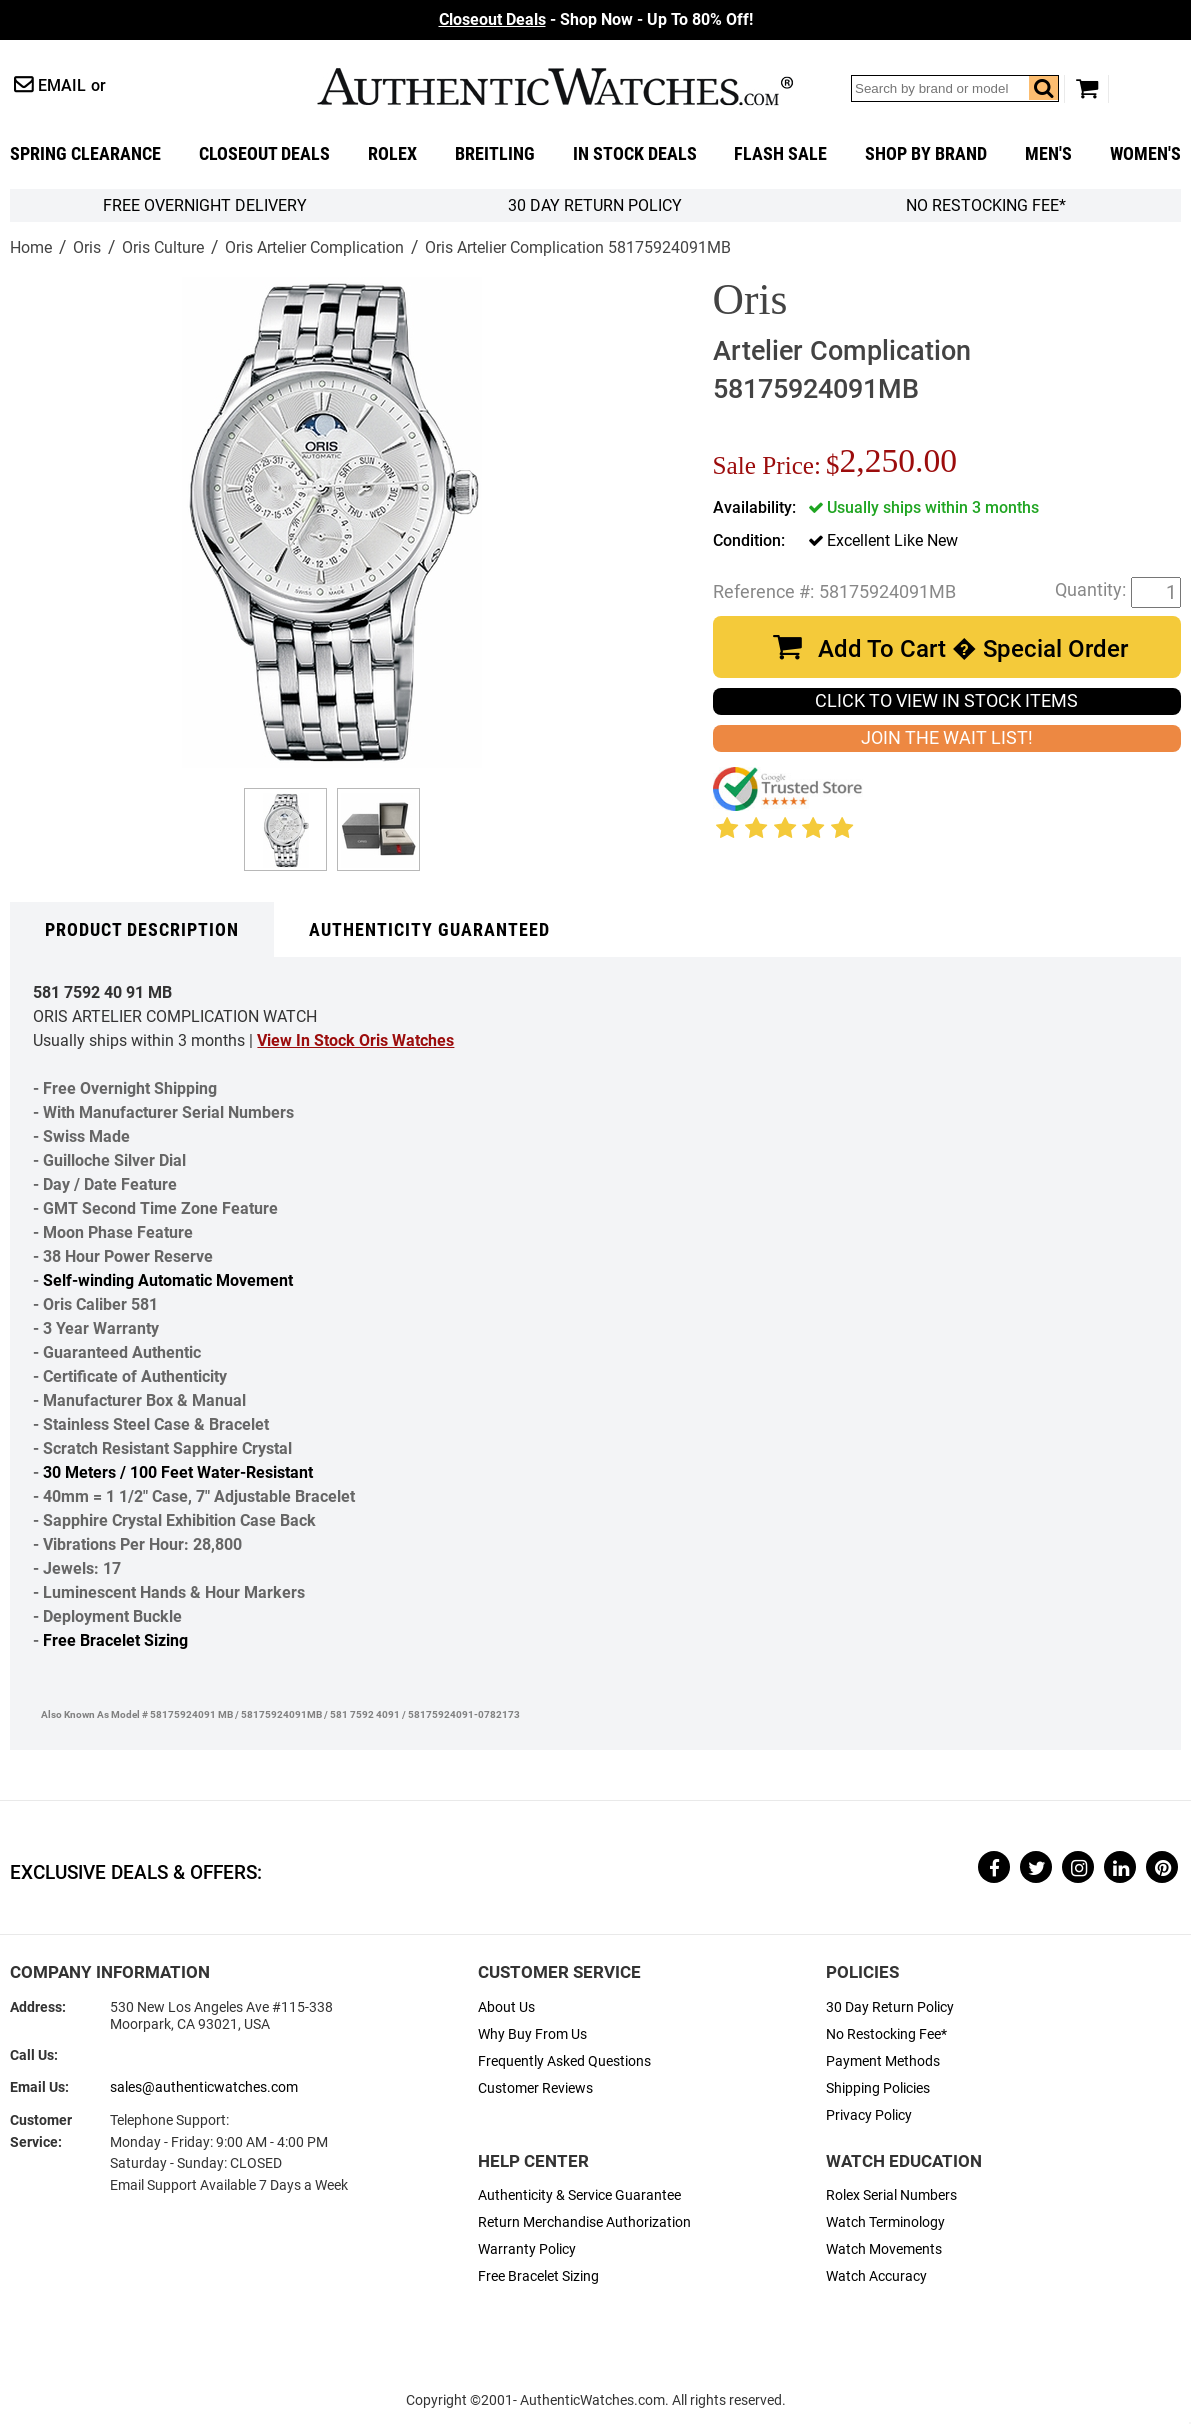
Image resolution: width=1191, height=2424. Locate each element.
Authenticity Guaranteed (429, 930)
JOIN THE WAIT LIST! (947, 738)
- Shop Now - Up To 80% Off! (596, 19)
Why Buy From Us (532, 2034)
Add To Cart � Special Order (973, 649)
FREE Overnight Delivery (205, 205)
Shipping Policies (878, 2088)
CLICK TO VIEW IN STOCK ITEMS (946, 701)
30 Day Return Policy (890, 2007)
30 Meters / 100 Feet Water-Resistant (178, 1472)
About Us (506, 2007)
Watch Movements (884, 2249)
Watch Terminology (885, 2222)
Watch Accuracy (876, 2276)
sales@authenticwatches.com (204, 2087)
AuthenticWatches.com (555, 86)
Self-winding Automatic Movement (168, 1280)
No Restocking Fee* (986, 205)
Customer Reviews (535, 2088)
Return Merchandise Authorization (584, 2222)
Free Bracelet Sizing (115, 1640)
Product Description (142, 930)
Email (62, 85)
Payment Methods (883, 2061)
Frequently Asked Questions (564, 2061)
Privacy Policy (869, 2115)
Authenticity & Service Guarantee (579, 2195)
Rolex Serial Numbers (891, 2195)
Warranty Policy (527, 2249)
